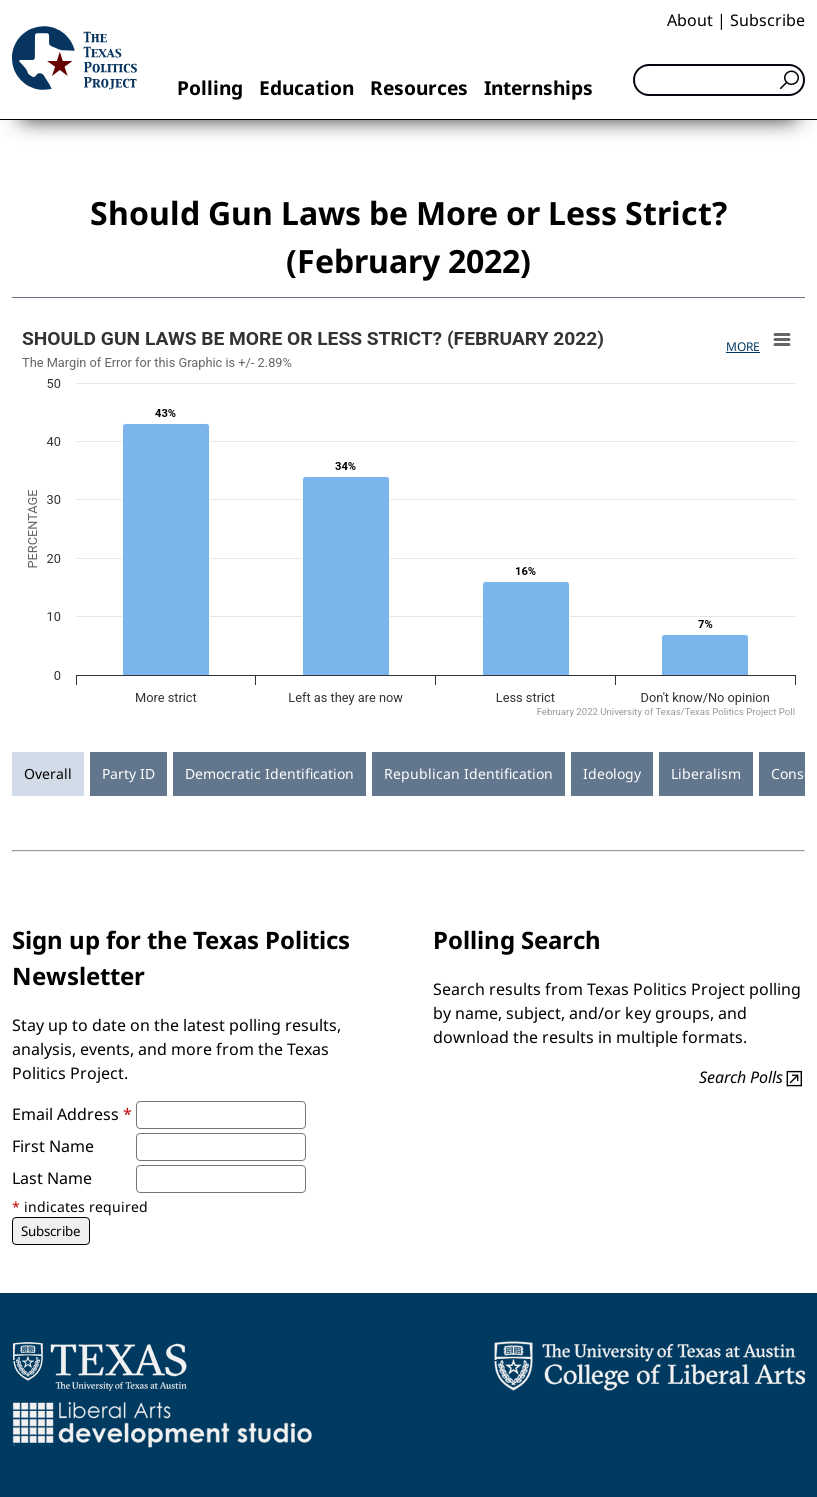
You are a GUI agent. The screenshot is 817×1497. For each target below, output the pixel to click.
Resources (419, 87)
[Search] (719, 80)
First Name (53, 1146)
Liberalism (706, 773)
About (690, 20)
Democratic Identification (269, 773)
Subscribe (767, 20)
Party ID (128, 773)
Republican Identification (468, 773)
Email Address (72, 1114)
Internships (538, 87)
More (743, 346)
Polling (210, 87)
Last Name (52, 1178)
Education (306, 87)
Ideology (612, 773)
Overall (48, 773)
